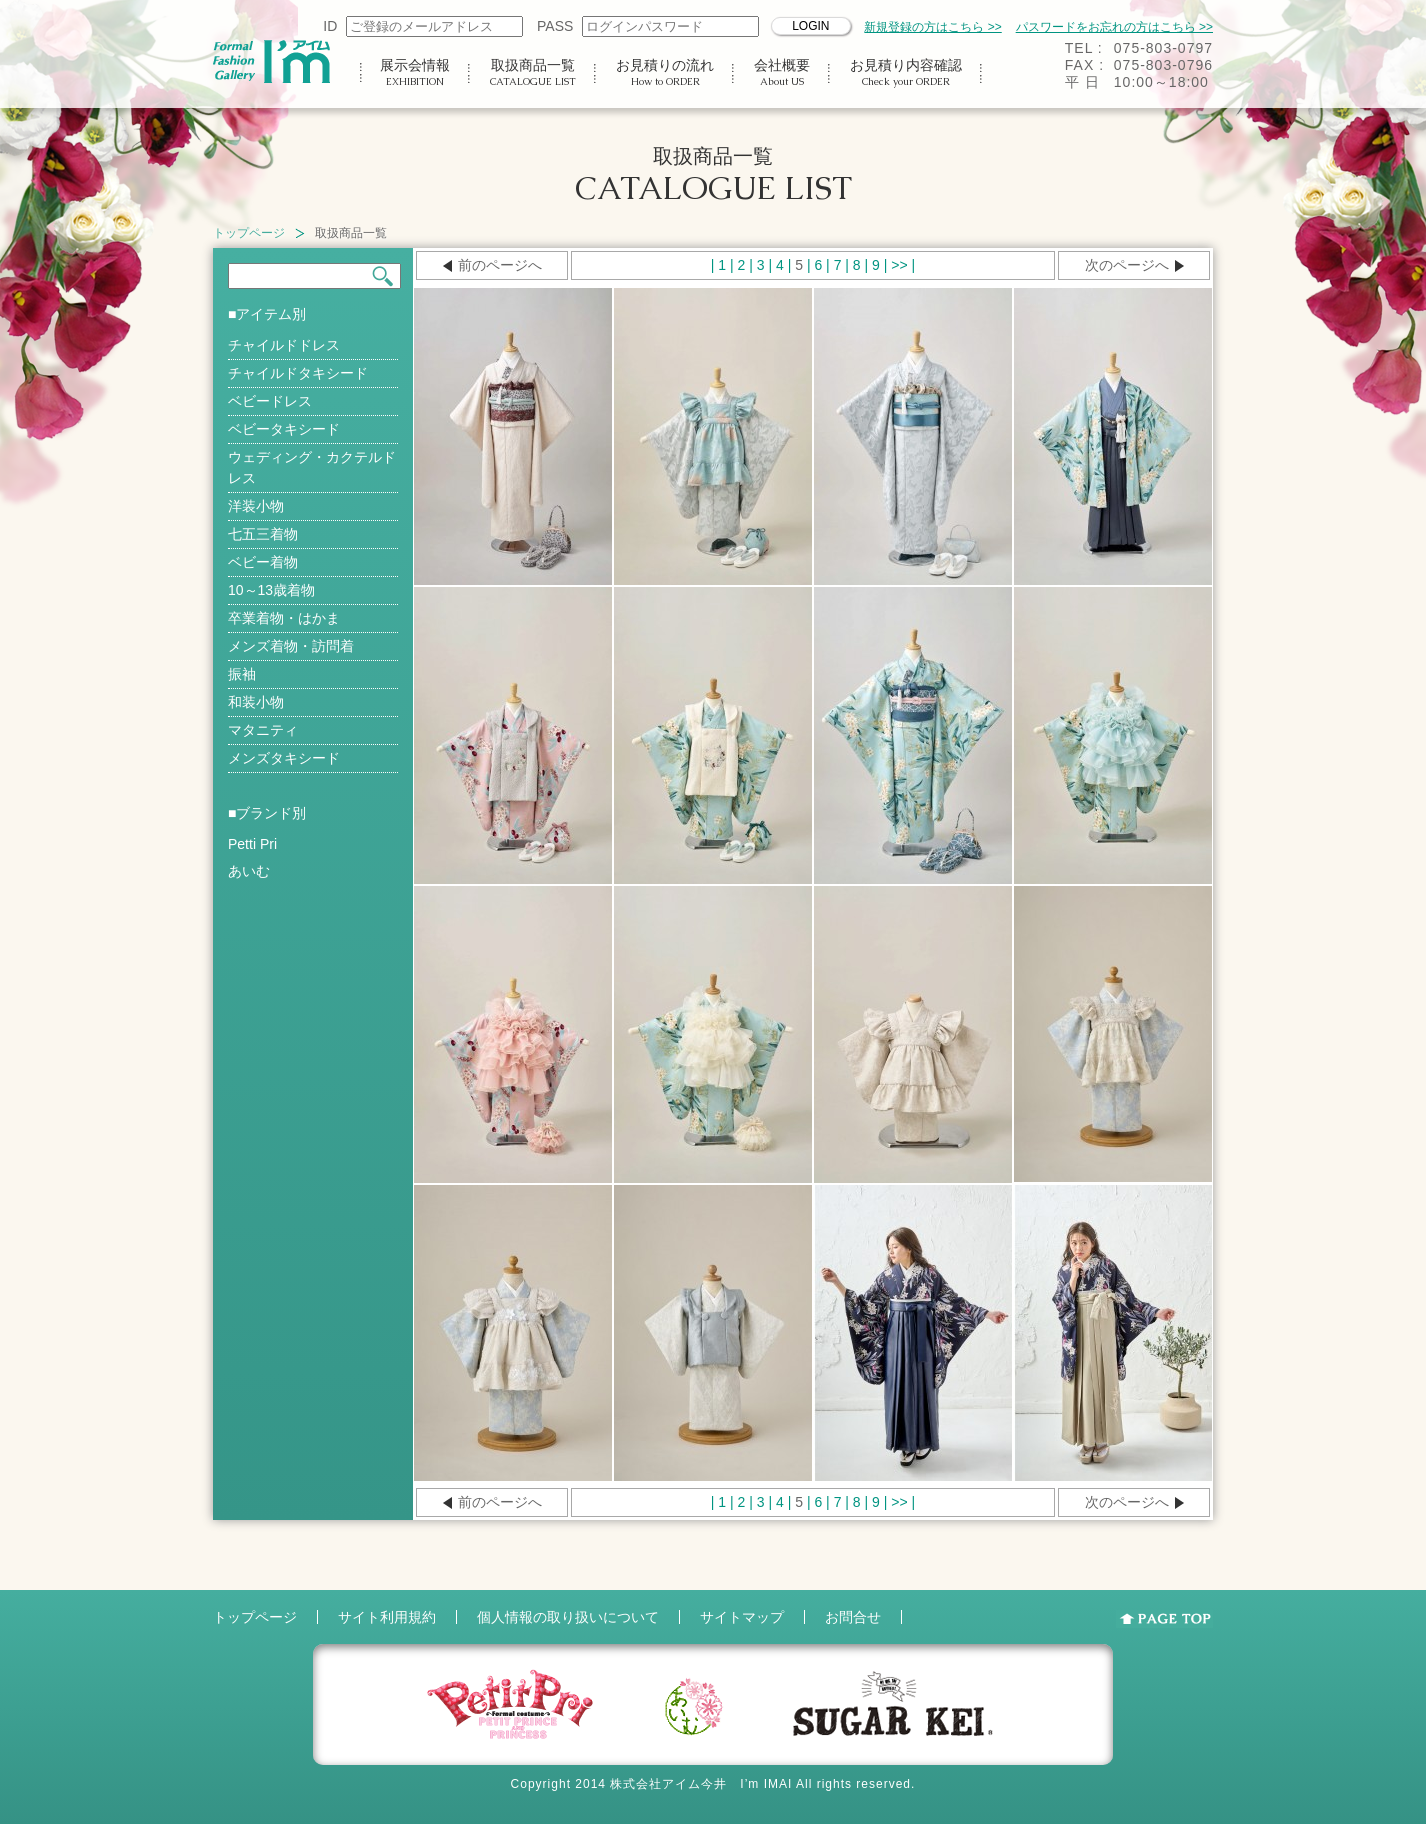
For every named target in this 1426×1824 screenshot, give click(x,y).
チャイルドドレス (284, 345)
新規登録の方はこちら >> (932, 27)
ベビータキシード (284, 429)
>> (899, 265)
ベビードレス (270, 401)
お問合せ (853, 1617)
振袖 (242, 674)
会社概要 (782, 72)
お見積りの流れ (665, 72)
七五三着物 (263, 534)
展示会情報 (415, 72)
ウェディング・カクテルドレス (312, 467)
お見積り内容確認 (906, 72)
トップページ (249, 233)
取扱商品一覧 (533, 72)
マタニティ (263, 730)
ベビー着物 (263, 562)
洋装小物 (256, 506)
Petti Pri (252, 844)
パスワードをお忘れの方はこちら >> (1114, 27)
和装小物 (256, 702)
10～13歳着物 (271, 590)
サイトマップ (742, 1617)
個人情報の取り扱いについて (568, 1617)
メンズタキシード (284, 758)
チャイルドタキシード (298, 373)
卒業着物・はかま (284, 618)
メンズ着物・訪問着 (291, 646)
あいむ (249, 871)
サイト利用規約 (387, 1617)
